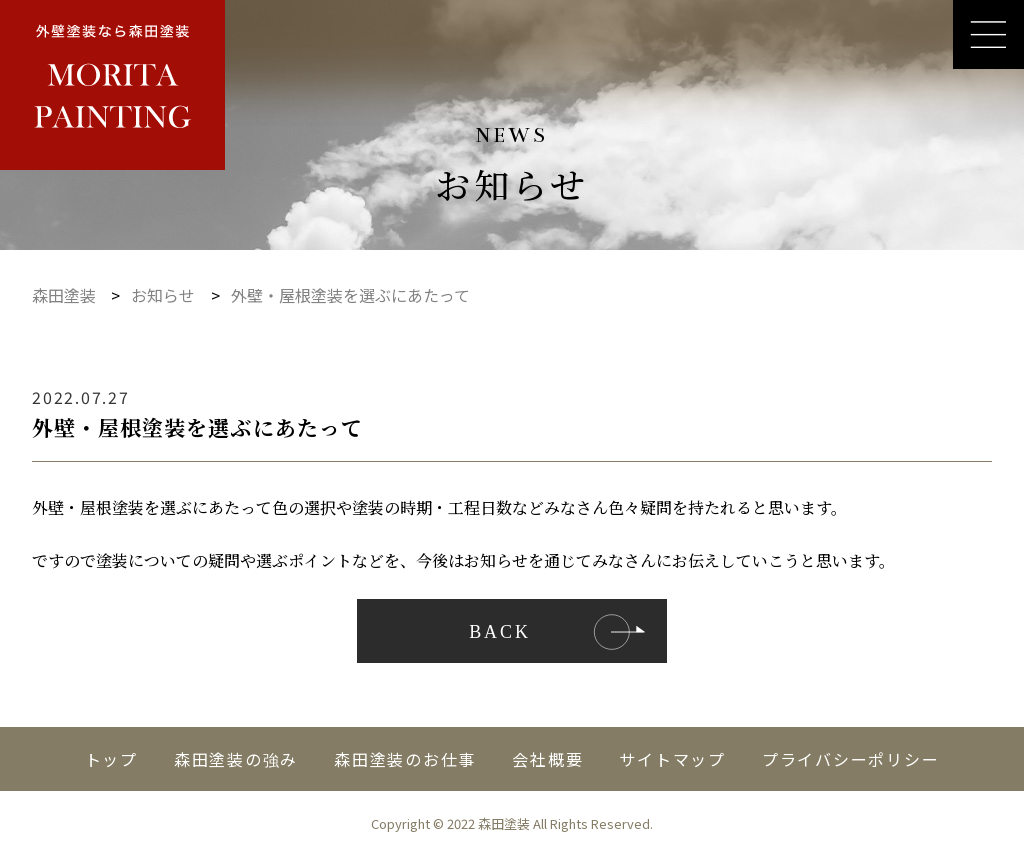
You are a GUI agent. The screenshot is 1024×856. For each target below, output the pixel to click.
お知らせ (163, 295)
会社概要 (547, 759)
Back (500, 632)
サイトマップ (672, 759)
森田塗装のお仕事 (405, 759)
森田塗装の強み (236, 759)
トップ (111, 759)
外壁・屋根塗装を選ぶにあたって (350, 295)
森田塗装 (64, 295)
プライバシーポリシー (851, 759)
